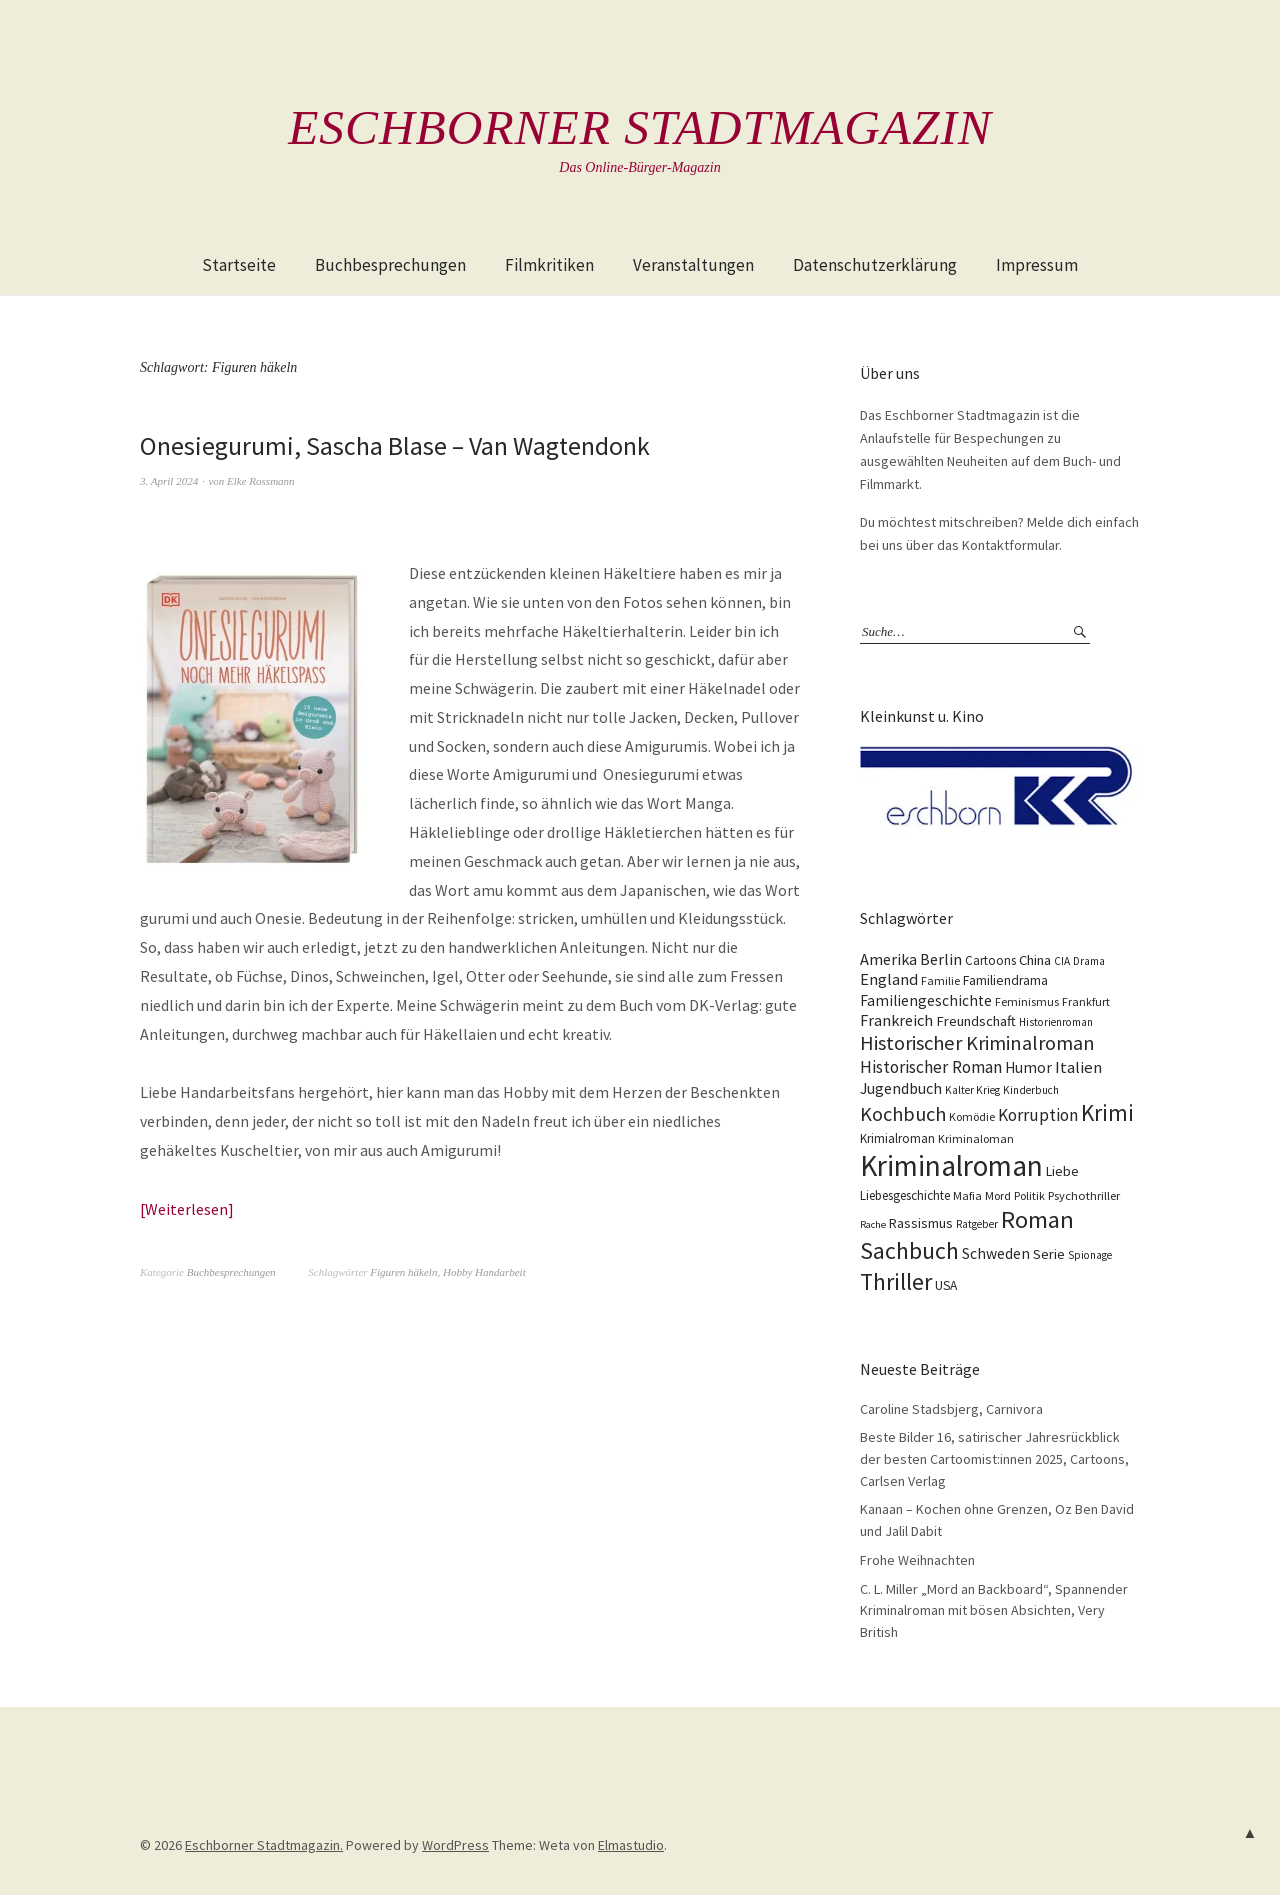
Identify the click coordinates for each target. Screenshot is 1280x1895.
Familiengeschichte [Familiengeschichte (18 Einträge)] (926, 999)
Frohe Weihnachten (917, 1560)
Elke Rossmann (261, 481)
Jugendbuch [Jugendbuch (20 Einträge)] (901, 1087)
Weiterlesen (186, 1209)
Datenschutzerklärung (875, 265)
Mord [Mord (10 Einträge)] (998, 1194)
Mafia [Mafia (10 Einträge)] (967, 1194)
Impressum (1037, 265)
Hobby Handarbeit (484, 1271)
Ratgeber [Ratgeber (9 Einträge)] (977, 1223)
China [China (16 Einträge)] (1035, 959)
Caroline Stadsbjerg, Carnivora (951, 1409)
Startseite (239, 265)
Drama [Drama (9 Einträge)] (1089, 960)
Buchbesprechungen (390, 265)
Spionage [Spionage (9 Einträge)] (1090, 1254)
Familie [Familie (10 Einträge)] (940, 979)
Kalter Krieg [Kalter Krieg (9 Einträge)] (972, 1089)
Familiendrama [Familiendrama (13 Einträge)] (1005, 979)
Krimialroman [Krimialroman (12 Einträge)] (897, 1137)
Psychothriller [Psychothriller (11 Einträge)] (1084, 1194)
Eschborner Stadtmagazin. (264, 1844)
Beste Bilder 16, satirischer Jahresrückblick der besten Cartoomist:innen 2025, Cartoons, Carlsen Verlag (994, 1458)
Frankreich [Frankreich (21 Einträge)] (896, 1019)
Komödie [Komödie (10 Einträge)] (972, 1115)
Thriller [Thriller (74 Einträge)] (896, 1280)
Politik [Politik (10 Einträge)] (1029, 1194)
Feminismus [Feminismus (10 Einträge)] (1027, 1000)
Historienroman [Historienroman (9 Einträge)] (1056, 1021)
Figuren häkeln (403, 1271)
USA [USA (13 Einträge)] (946, 1284)
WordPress (455, 1844)
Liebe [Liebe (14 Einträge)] (1062, 1170)
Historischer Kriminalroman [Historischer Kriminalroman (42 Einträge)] (977, 1042)
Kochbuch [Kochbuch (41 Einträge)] (903, 1113)
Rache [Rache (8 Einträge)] (873, 1223)
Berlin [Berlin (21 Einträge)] (941, 958)
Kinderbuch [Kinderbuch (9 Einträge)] (1031, 1089)
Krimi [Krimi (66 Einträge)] (1107, 1111)
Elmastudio (631, 1844)
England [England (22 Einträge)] (889, 978)
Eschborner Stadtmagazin (640, 127)
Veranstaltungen (693, 265)
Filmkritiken (549, 265)
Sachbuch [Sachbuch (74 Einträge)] (909, 1249)
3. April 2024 (169, 481)
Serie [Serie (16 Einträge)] (1049, 1253)
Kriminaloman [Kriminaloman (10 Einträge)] (976, 1137)
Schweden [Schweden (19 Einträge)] (996, 1252)
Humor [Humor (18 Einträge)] (1028, 1066)
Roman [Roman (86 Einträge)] (1037, 1218)
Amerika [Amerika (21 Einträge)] (888, 958)
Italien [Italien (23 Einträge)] (1078, 1066)
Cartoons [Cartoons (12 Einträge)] (990, 959)
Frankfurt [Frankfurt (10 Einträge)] (1086, 1000)
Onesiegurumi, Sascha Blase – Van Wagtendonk (395, 445)
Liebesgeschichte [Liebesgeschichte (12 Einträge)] (905, 1194)
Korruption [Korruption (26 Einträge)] (1038, 1114)
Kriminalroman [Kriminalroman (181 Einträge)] (951, 1164)
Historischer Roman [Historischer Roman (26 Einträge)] (931, 1066)
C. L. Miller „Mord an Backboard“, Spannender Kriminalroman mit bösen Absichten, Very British (994, 1609)
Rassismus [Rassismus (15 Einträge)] (921, 1222)
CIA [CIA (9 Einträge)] (1062, 960)
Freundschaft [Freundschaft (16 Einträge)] (976, 1020)
